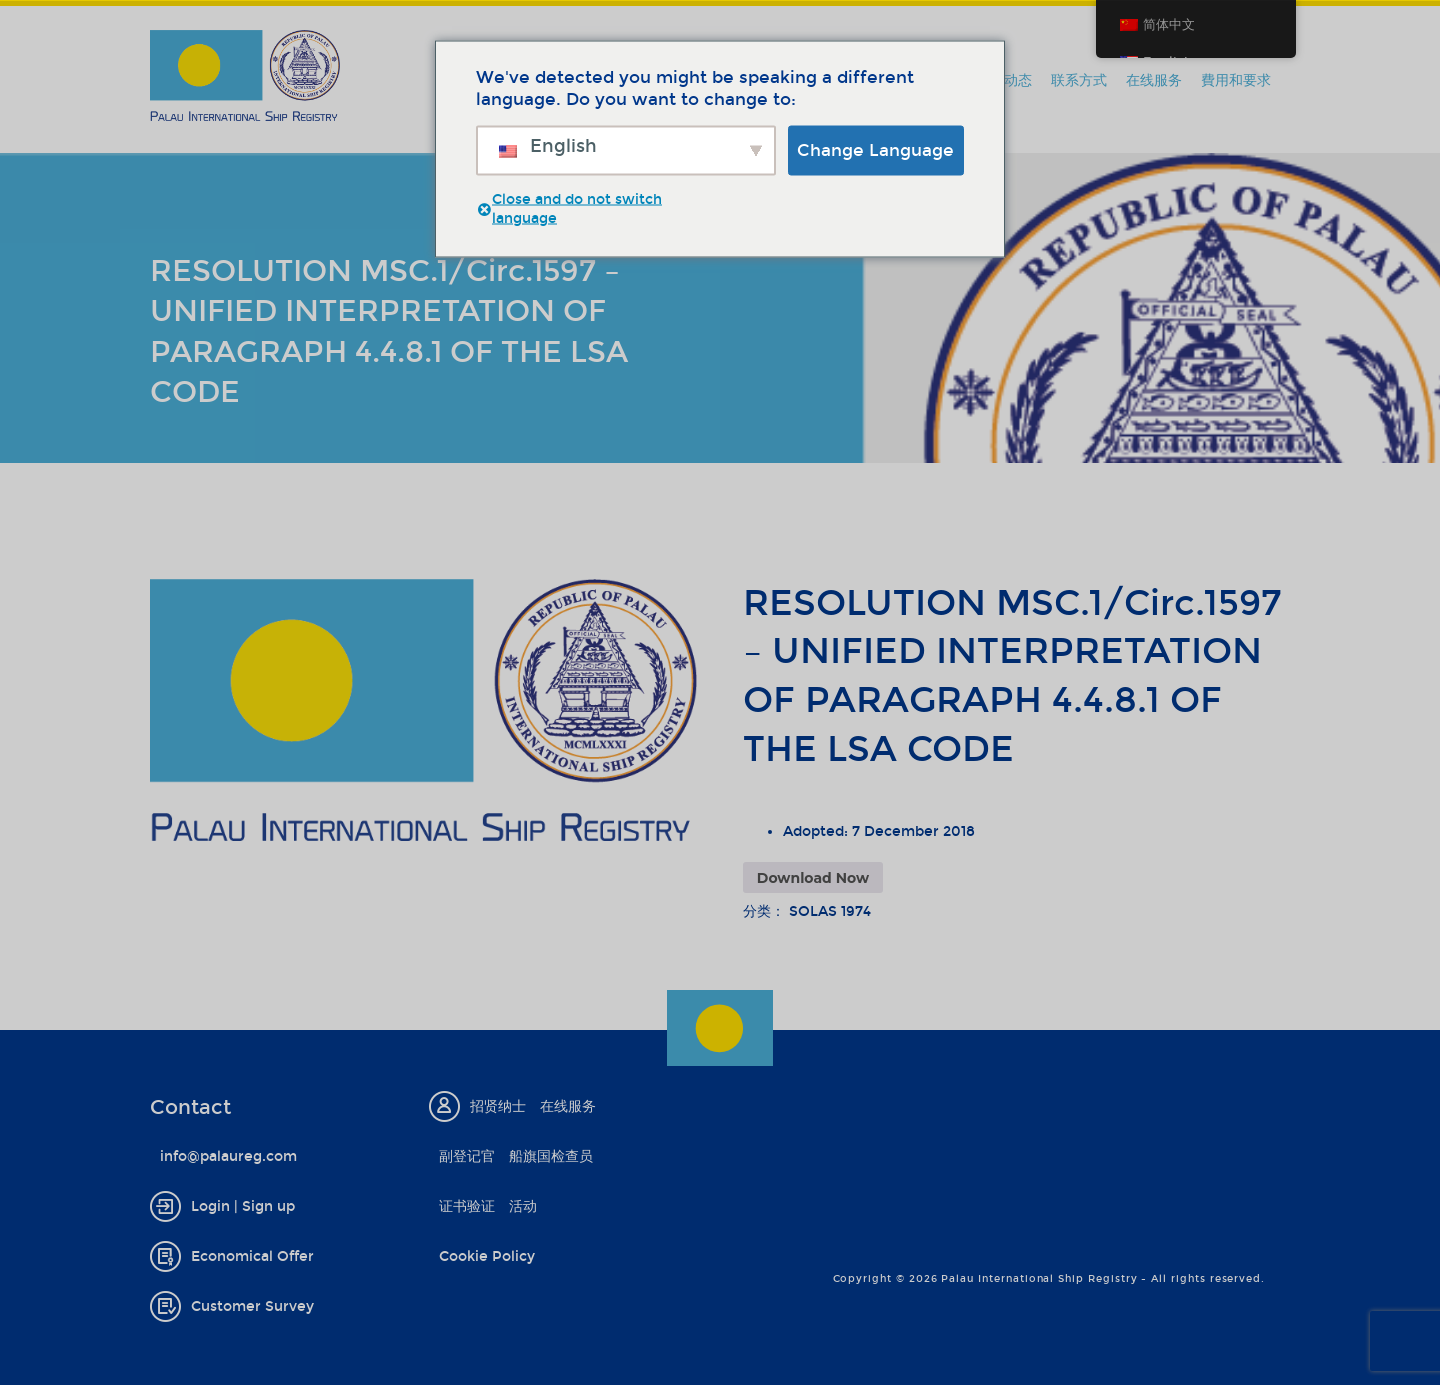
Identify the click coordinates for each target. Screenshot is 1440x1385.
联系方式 (1079, 80)
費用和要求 (1236, 80)
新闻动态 (1004, 80)
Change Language (875, 149)
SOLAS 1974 (830, 911)
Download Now (813, 878)
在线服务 (1154, 80)
